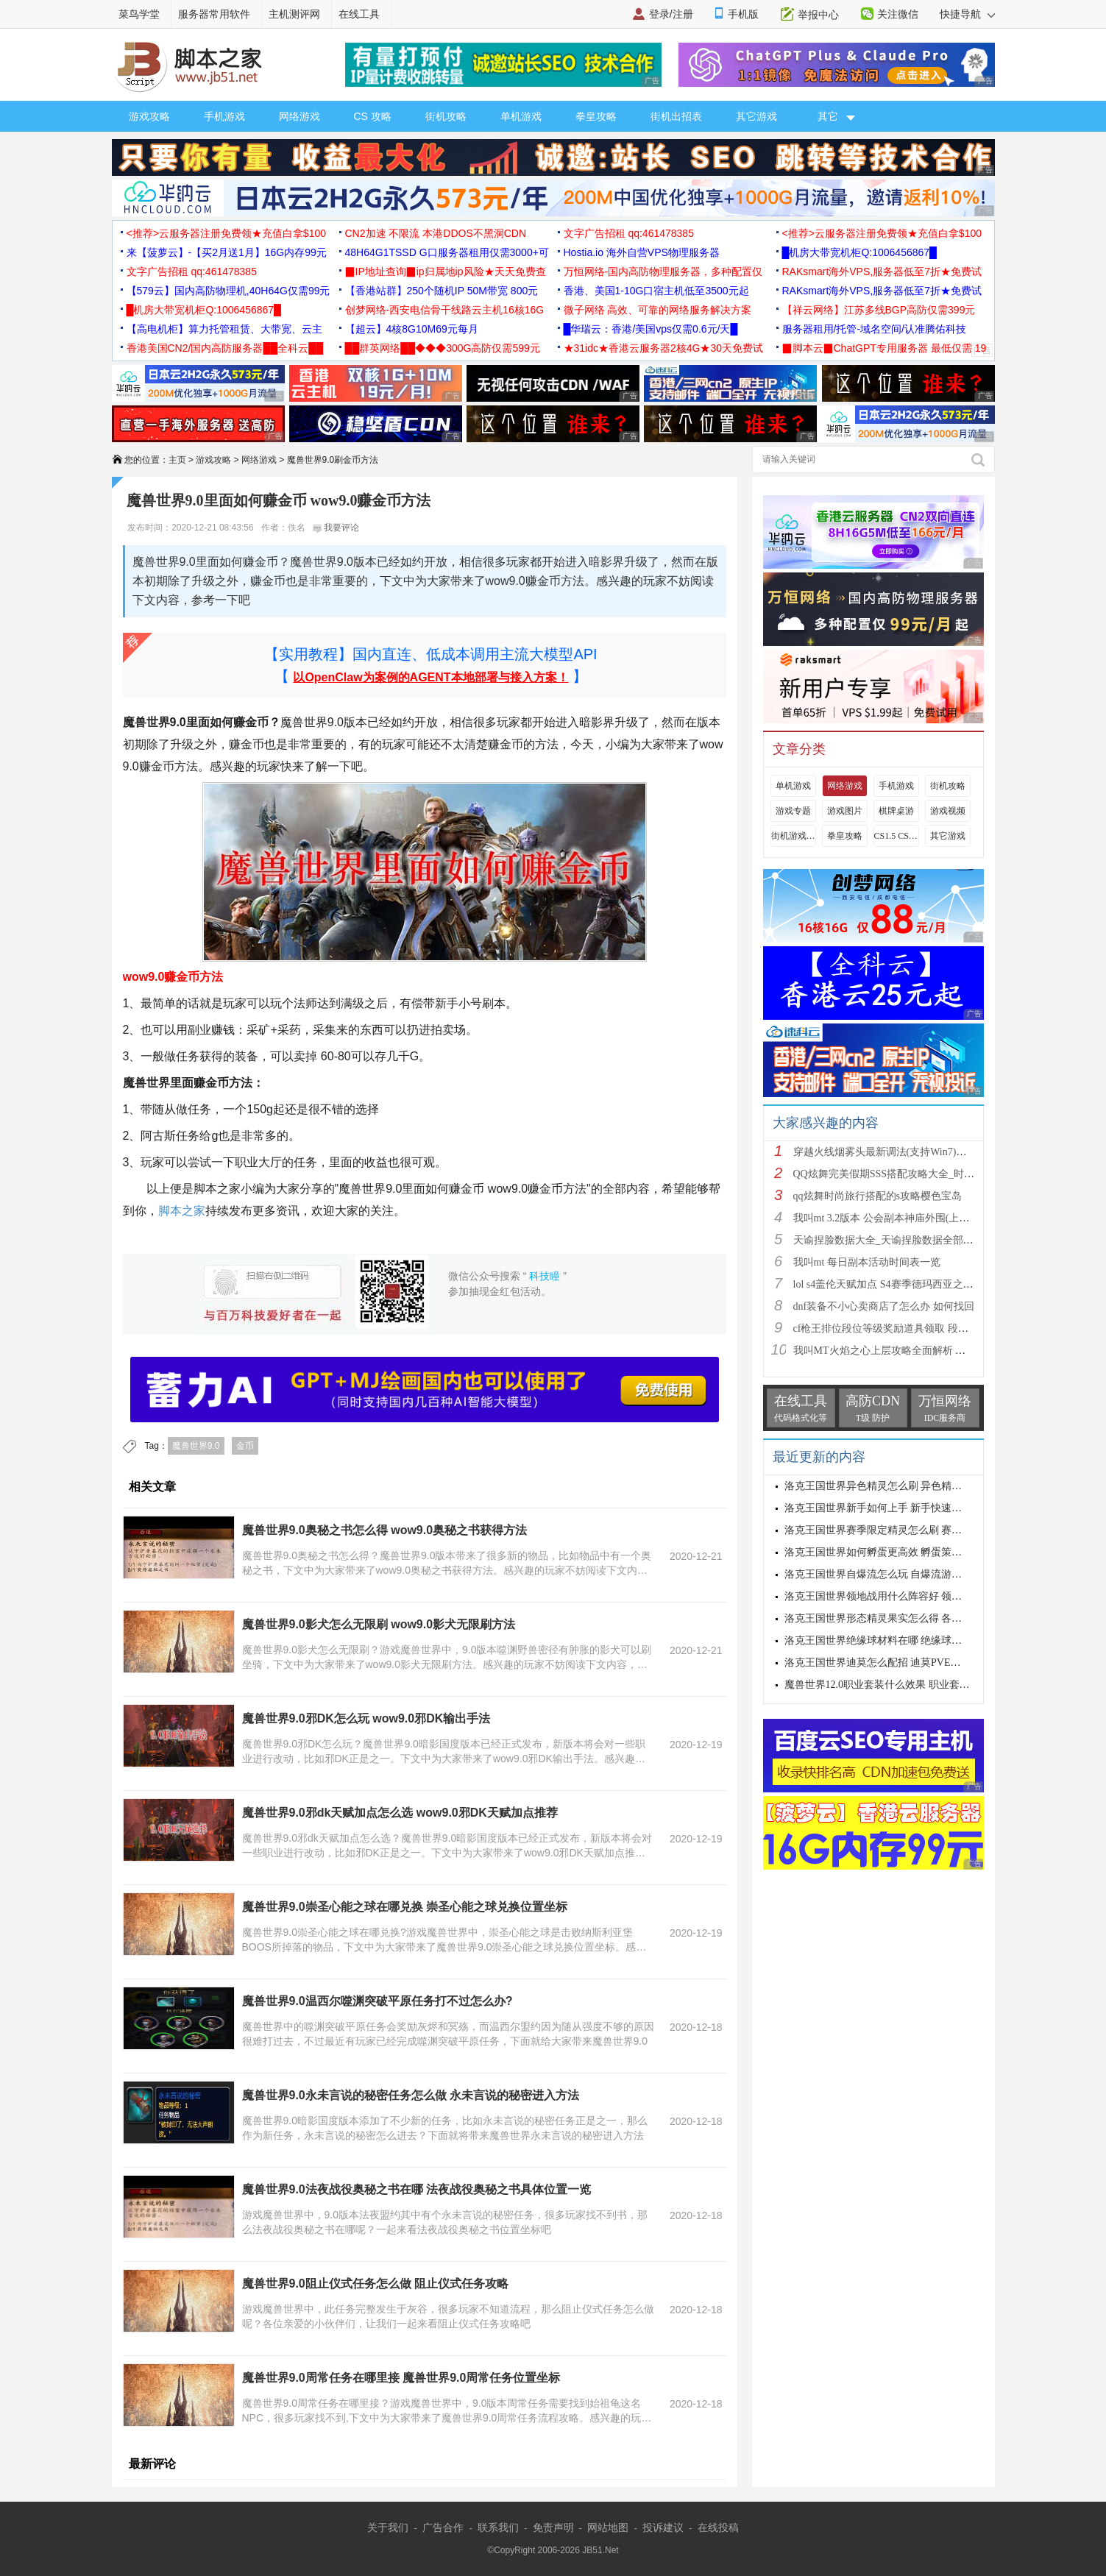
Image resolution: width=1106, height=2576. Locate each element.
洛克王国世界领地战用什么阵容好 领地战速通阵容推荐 (909, 1596)
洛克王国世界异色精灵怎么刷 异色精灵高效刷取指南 (904, 1485)
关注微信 (897, 14)
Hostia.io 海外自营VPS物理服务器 (642, 252)
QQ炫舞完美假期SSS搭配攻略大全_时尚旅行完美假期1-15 (924, 1173)
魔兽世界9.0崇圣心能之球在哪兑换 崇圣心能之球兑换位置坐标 (405, 1907)
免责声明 (553, 2527)
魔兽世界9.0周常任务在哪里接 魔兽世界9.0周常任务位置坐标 (401, 2377)
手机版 (743, 14)
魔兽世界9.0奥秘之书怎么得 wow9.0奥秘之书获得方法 (385, 1530)
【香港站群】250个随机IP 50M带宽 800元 (442, 291)
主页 (177, 460)
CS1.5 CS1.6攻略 (896, 836)
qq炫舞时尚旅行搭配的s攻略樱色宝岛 (877, 1196)
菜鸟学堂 (139, 14)
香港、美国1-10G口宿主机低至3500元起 (656, 291)
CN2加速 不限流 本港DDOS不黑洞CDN (436, 233)
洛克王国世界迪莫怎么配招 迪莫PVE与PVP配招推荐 (902, 1662)
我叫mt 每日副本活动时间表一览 (866, 1262)
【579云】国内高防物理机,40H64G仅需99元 (228, 291)
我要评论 (336, 527)
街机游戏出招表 (793, 836)
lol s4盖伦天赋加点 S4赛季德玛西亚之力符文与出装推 (914, 1284)
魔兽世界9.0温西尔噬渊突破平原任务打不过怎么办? (377, 2001)
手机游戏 (224, 116)
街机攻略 (446, 116)
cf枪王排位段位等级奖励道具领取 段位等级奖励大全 (911, 1328)
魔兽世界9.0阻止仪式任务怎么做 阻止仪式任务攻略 (375, 2283)
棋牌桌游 (896, 811)
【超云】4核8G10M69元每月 (411, 329)
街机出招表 (676, 116)
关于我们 (387, 2527)
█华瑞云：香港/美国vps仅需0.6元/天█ (651, 329)
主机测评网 (294, 14)
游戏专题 (793, 811)
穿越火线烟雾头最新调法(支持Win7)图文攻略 (895, 1151)
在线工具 (359, 14)
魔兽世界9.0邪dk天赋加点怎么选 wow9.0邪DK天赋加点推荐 (400, 1812)
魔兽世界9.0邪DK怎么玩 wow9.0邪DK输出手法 (366, 1718)
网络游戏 (299, 116)
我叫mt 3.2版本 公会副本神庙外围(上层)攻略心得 (904, 1218)
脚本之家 (181, 1210)
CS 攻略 (372, 116)
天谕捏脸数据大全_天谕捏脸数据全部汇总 (888, 1240)
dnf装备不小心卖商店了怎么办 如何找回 (883, 1306)
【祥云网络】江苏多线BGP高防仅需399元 (879, 310)
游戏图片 (844, 811)
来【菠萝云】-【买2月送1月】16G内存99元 (227, 252)
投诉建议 (663, 2527)
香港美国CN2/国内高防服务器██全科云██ (225, 348)
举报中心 (818, 15)
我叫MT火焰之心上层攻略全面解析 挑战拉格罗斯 (905, 1350)
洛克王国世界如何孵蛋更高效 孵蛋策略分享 (883, 1552)
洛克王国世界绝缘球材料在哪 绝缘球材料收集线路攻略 (909, 1640)
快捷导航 (967, 14)
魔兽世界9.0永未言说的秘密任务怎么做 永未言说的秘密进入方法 (411, 2095)
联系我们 (498, 2527)
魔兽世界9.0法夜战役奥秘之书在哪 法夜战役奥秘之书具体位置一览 (417, 2189)
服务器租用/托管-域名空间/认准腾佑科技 (874, 329)
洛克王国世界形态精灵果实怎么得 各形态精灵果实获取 (909, 1618)
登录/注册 (671, 14)
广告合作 (443, 2527)
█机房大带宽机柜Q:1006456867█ (859, 252)
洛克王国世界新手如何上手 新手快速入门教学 (888, 1508)
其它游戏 (756, 116)
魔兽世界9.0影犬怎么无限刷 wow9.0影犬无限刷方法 (379, 1624)
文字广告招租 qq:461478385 (629, 233)
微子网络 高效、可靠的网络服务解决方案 (658, 310)
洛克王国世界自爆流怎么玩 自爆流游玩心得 (883, 1574)
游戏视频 (947, 811)
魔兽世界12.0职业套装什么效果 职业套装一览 (887, 1684)
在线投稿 (718, 2527)
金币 (245, 1446)
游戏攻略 (149, 116)
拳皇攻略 (596, 116)
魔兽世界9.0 (196, 1446)
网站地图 (607, 2527)
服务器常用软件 (214, 14)
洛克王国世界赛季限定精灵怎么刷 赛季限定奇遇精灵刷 (909, 1530)
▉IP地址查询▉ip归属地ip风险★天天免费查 (445, 271)
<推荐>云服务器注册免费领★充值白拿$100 (227, 233)
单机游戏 (521, 116)
